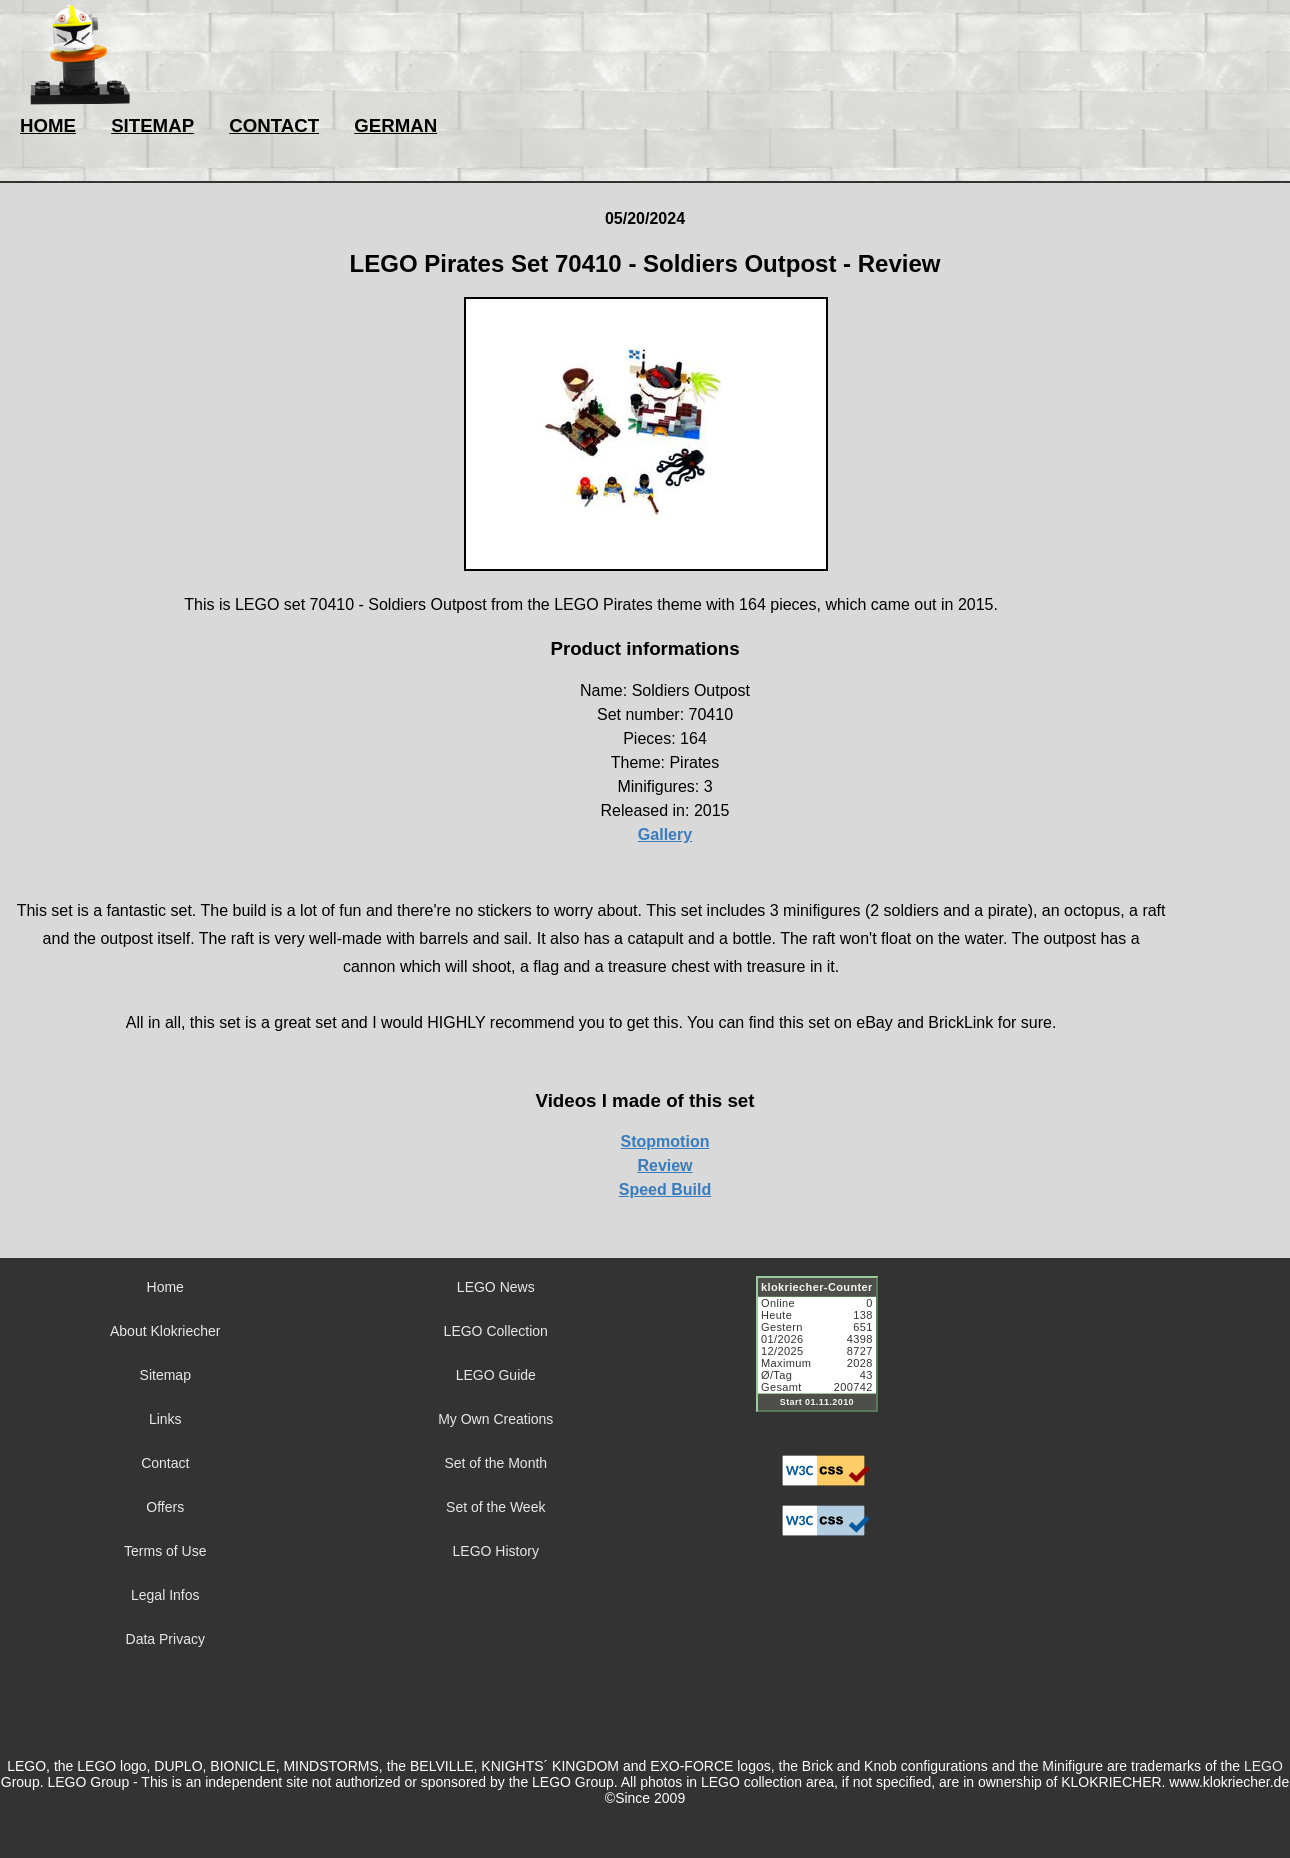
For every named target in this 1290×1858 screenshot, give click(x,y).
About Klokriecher (165, 1331)
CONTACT (274, 125)
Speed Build (665, 1189)
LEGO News (496, 1287)
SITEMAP (152, 125)
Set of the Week (495, 1507)
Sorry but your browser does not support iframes (826, 1356)
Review (664, 1165)
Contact (165, 1463)
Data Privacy (165, 1639)
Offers (165, 1507)
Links (165, 1419)
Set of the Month (495, 1463)
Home (165, 1287)
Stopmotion (665, 1141)
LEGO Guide (496, 1375)
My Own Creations (495, 1419)
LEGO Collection (496, 1331)
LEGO (1263, 1766)
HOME (48, 125)
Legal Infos (165, 1595)
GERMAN (395, 125)
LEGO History (496, 1551)
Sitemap (165, 1375)
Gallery (665, 834)
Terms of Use (165, 1551)
